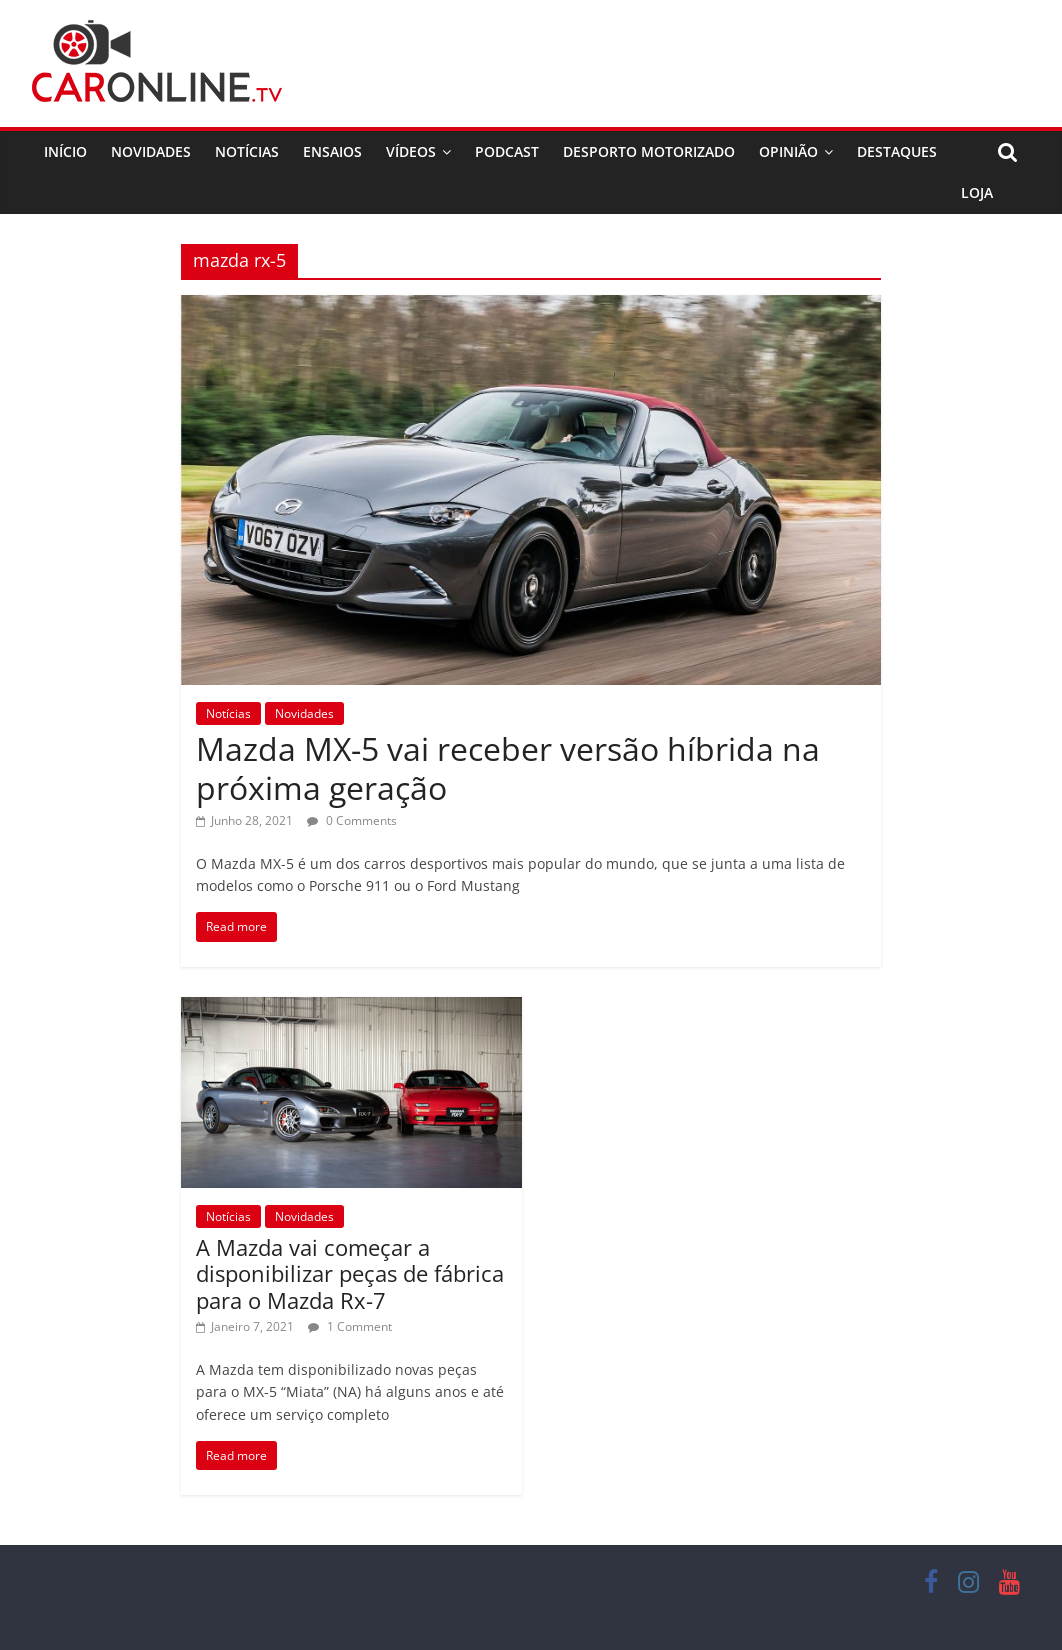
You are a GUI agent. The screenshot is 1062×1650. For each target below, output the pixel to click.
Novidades (151, 151)
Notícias (247, 151)
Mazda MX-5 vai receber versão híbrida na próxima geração (508, 767)
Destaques (897, 151)
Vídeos (411, 151)
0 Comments (352, 820)
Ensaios (332, 151)
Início (65, 151)
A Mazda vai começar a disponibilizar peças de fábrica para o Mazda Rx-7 (350, 1273)
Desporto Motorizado (649, 151)
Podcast (507, 151)
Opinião (788, 151)
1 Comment (350, 1326)
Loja (977, 192)
